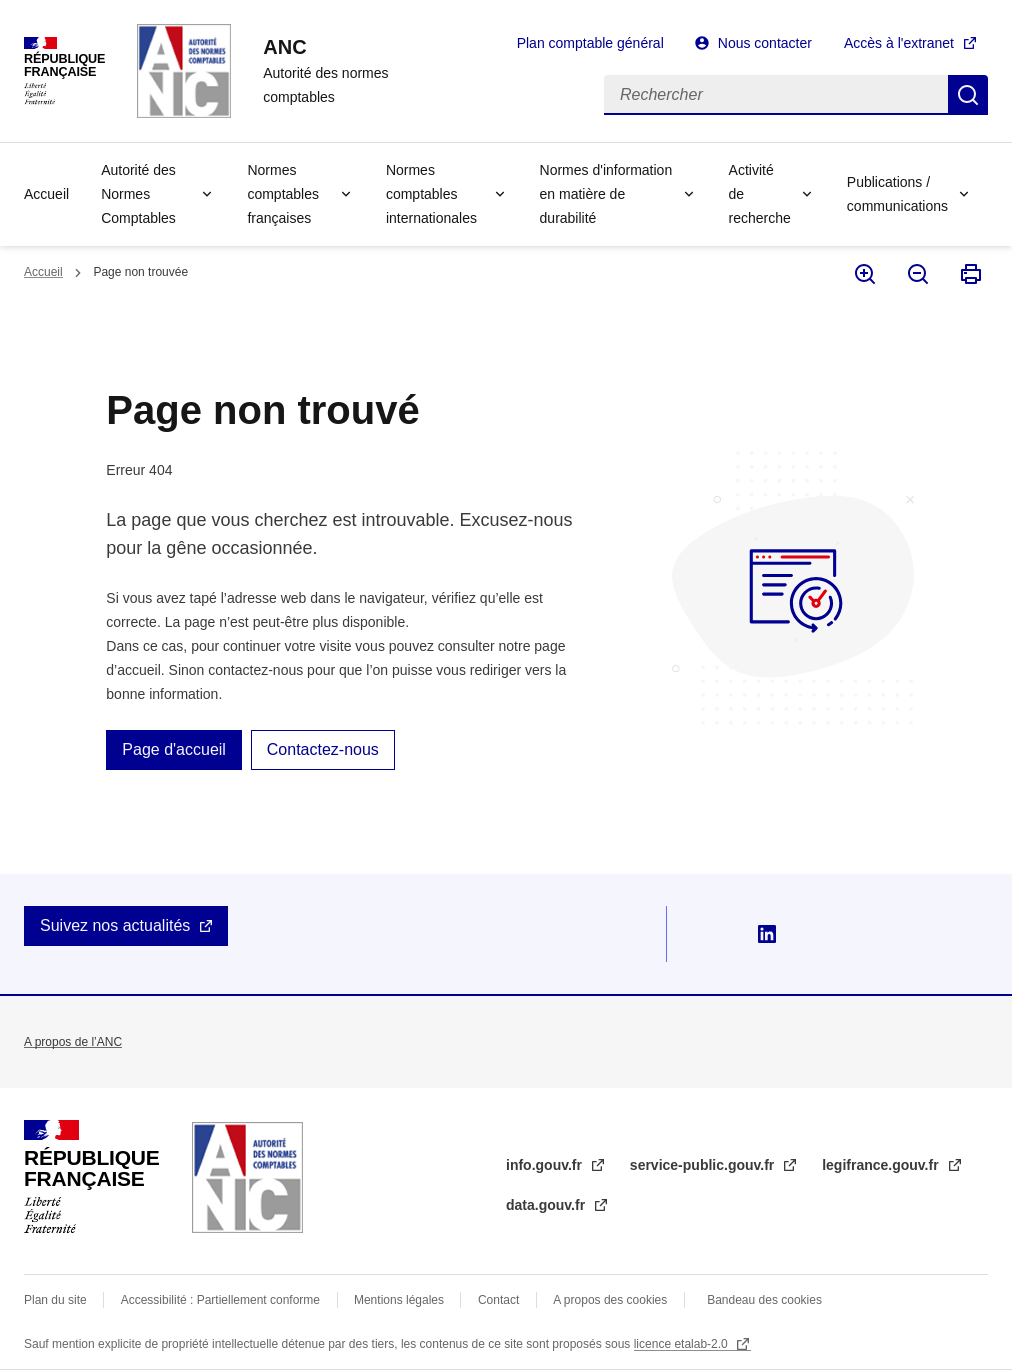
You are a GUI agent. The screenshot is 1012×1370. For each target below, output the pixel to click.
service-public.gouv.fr (704, 1165)
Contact (498, 1300)
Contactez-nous (323, 749)
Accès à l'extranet (899, 43)
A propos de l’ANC (73, 1042)
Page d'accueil (174, 749)
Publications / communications (897, 194)
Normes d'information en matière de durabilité (606, 194)
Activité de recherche (760, 194)
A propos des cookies (610, 1300)
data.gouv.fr (547, 1205)
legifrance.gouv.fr (882, 1165)
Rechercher (968, 95)
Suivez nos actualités (115, 925)
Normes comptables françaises (283, 194)
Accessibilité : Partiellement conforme (220, 1300)
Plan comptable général (590, 43)
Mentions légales (399, 1300)
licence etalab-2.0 (682, 1344)
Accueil (46, 194)
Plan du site (55, 1300)
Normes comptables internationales (431, 194)
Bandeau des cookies (764, 1300)
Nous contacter (765, 43)
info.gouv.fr (546, 1165)
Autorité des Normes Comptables (138, 194)
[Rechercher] (776, 95)
